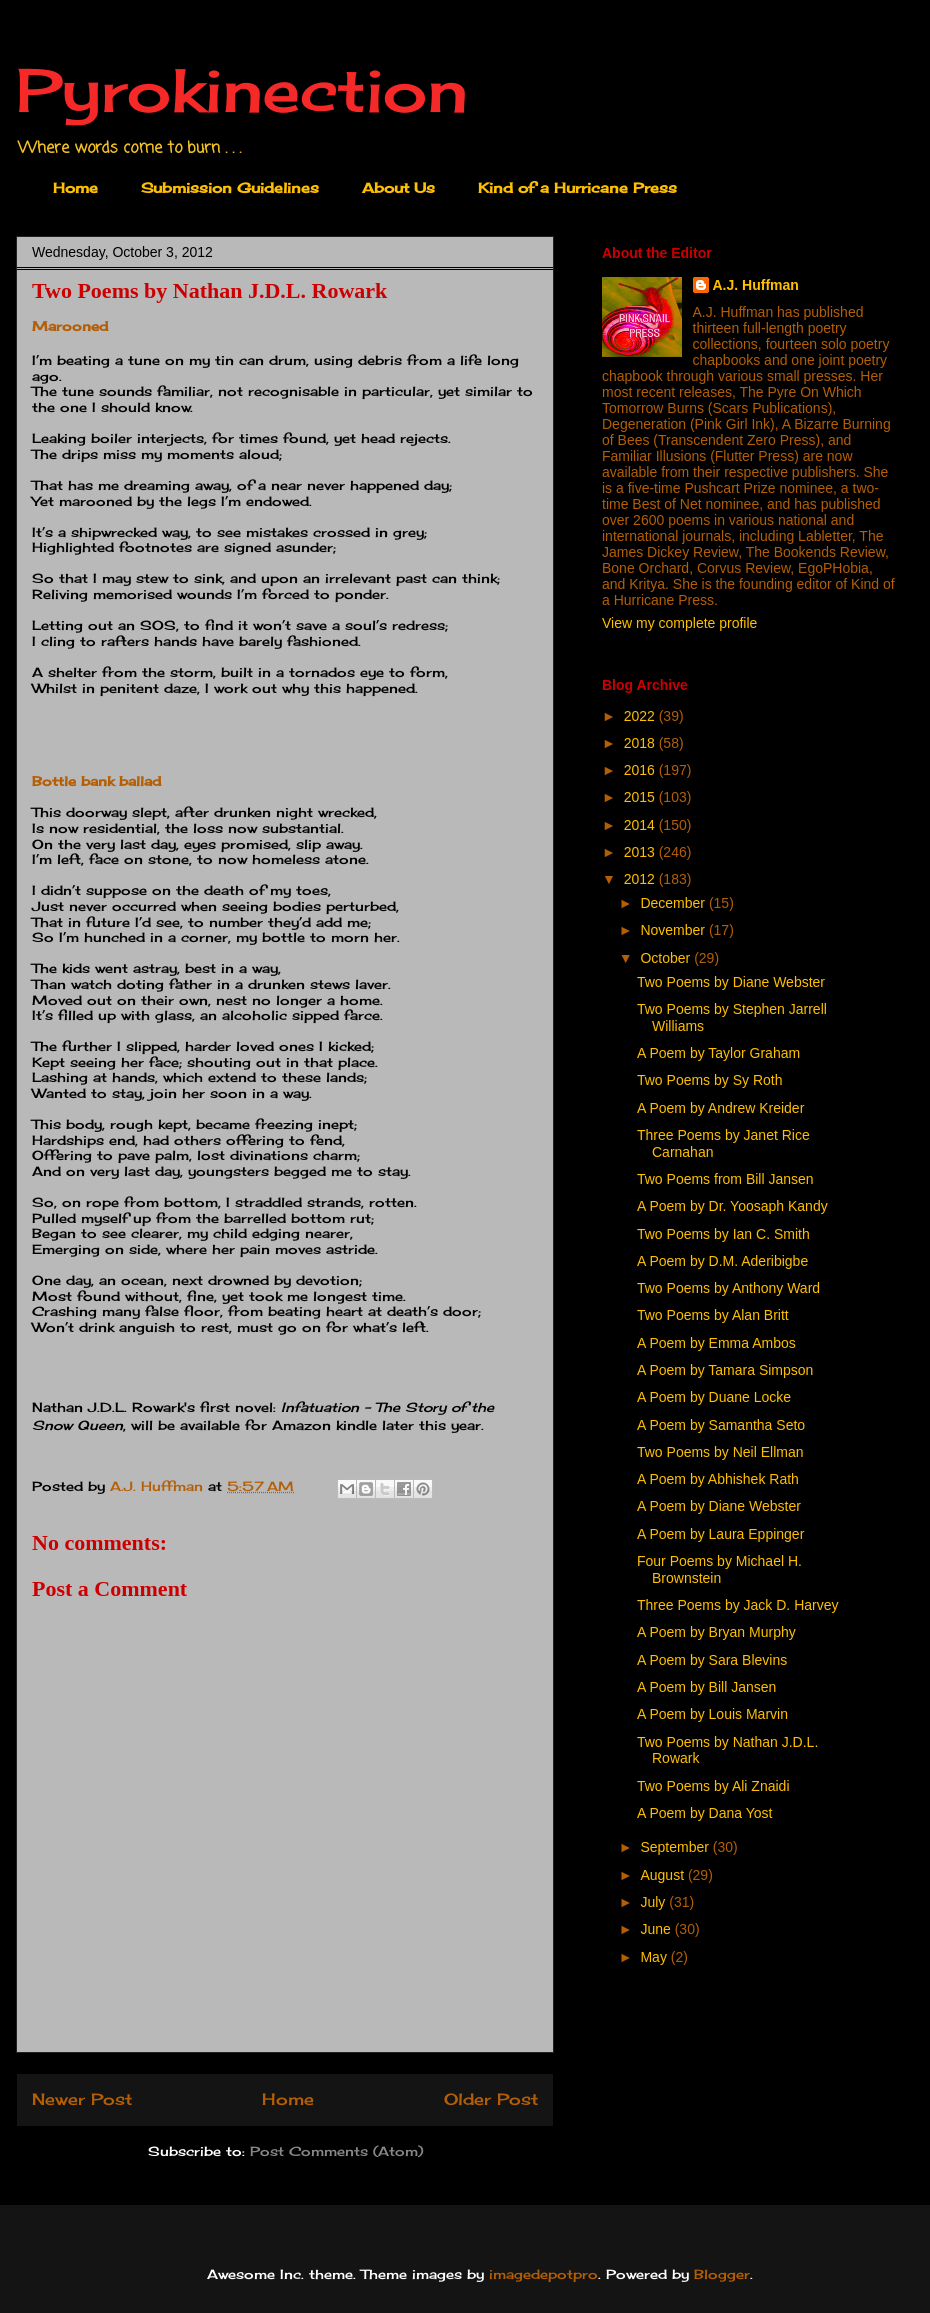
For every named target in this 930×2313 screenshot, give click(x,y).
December (674, 903)
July (654, 1902)
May (655, 1957)
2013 (641, 852)
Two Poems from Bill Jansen (725, 1179)
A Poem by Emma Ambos (716, 1343)
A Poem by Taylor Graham (718, 1053)
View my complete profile (679, 623)
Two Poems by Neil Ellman (720, 1452)
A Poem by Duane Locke (714, 1397)
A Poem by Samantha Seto (721, 1425)
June (657, 1929)
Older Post (491, 2099)
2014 (641, 825)
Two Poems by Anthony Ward (728, 1288)
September (676, 1847)
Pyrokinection (242, 89)
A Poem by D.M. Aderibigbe (722, 1261)
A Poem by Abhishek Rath (718, 1479)
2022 (641, 716)
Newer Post (82, 2099)
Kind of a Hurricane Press (577, 187)
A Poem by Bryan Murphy (716, 1632)
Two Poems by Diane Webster (731, 982)
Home (75, 187)
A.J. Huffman (756, 285)
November (674, 930)
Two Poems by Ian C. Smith (723, 1234)
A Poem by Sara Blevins (712, 1660)
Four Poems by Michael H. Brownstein (719, 1569)
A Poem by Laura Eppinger (720, 1534)
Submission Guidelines (230, 187)
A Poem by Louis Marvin (712, 1714)
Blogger (722, 2274)
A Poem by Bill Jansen (706, 1687)
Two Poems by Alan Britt (713, 1315)
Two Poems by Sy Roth (710, 1080)
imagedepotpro (543, 2274)
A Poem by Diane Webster (719, 1506)
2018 (641, 743)
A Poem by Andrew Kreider (720, 1108)
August (663, 1875)
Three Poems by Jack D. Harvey (738, 1605)
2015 (641, 797)
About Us (398, 187)
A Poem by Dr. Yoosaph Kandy (732, 1206)
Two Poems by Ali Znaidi (713, 1786)
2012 (641, 879)
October (667, 958)
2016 (641, 770)
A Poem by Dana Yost (704, 1813)
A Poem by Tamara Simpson (725, 1370)
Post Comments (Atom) (336, 2151)
